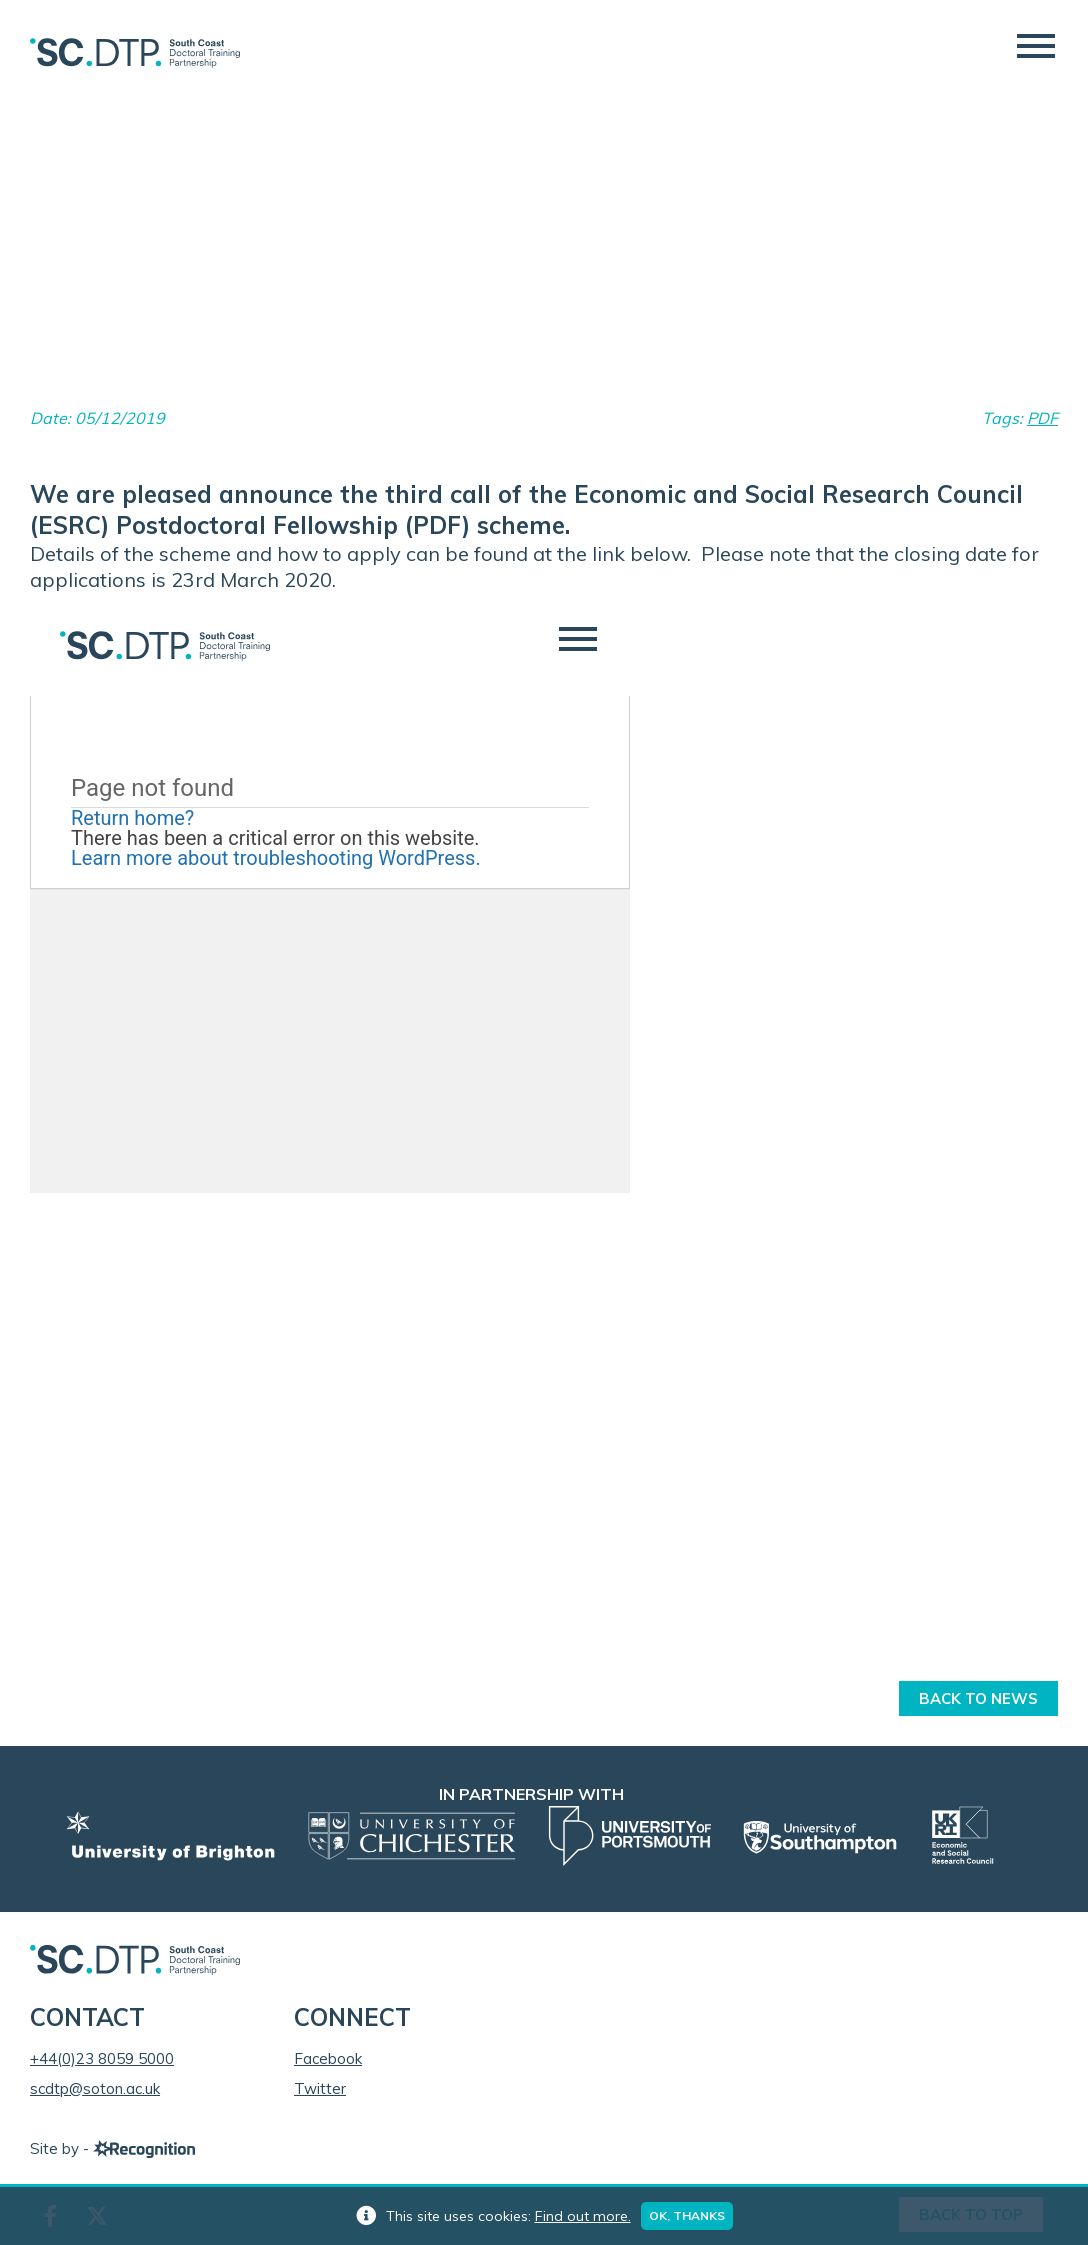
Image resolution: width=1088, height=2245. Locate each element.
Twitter (320, 2088)
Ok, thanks (687, 2215)
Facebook (328, 2058)
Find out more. (583, 2216)
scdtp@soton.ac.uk (95, 2088)
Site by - (112, 2148)
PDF (1042, 418)
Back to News (978, 1698)
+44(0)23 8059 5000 (102, 2058)
